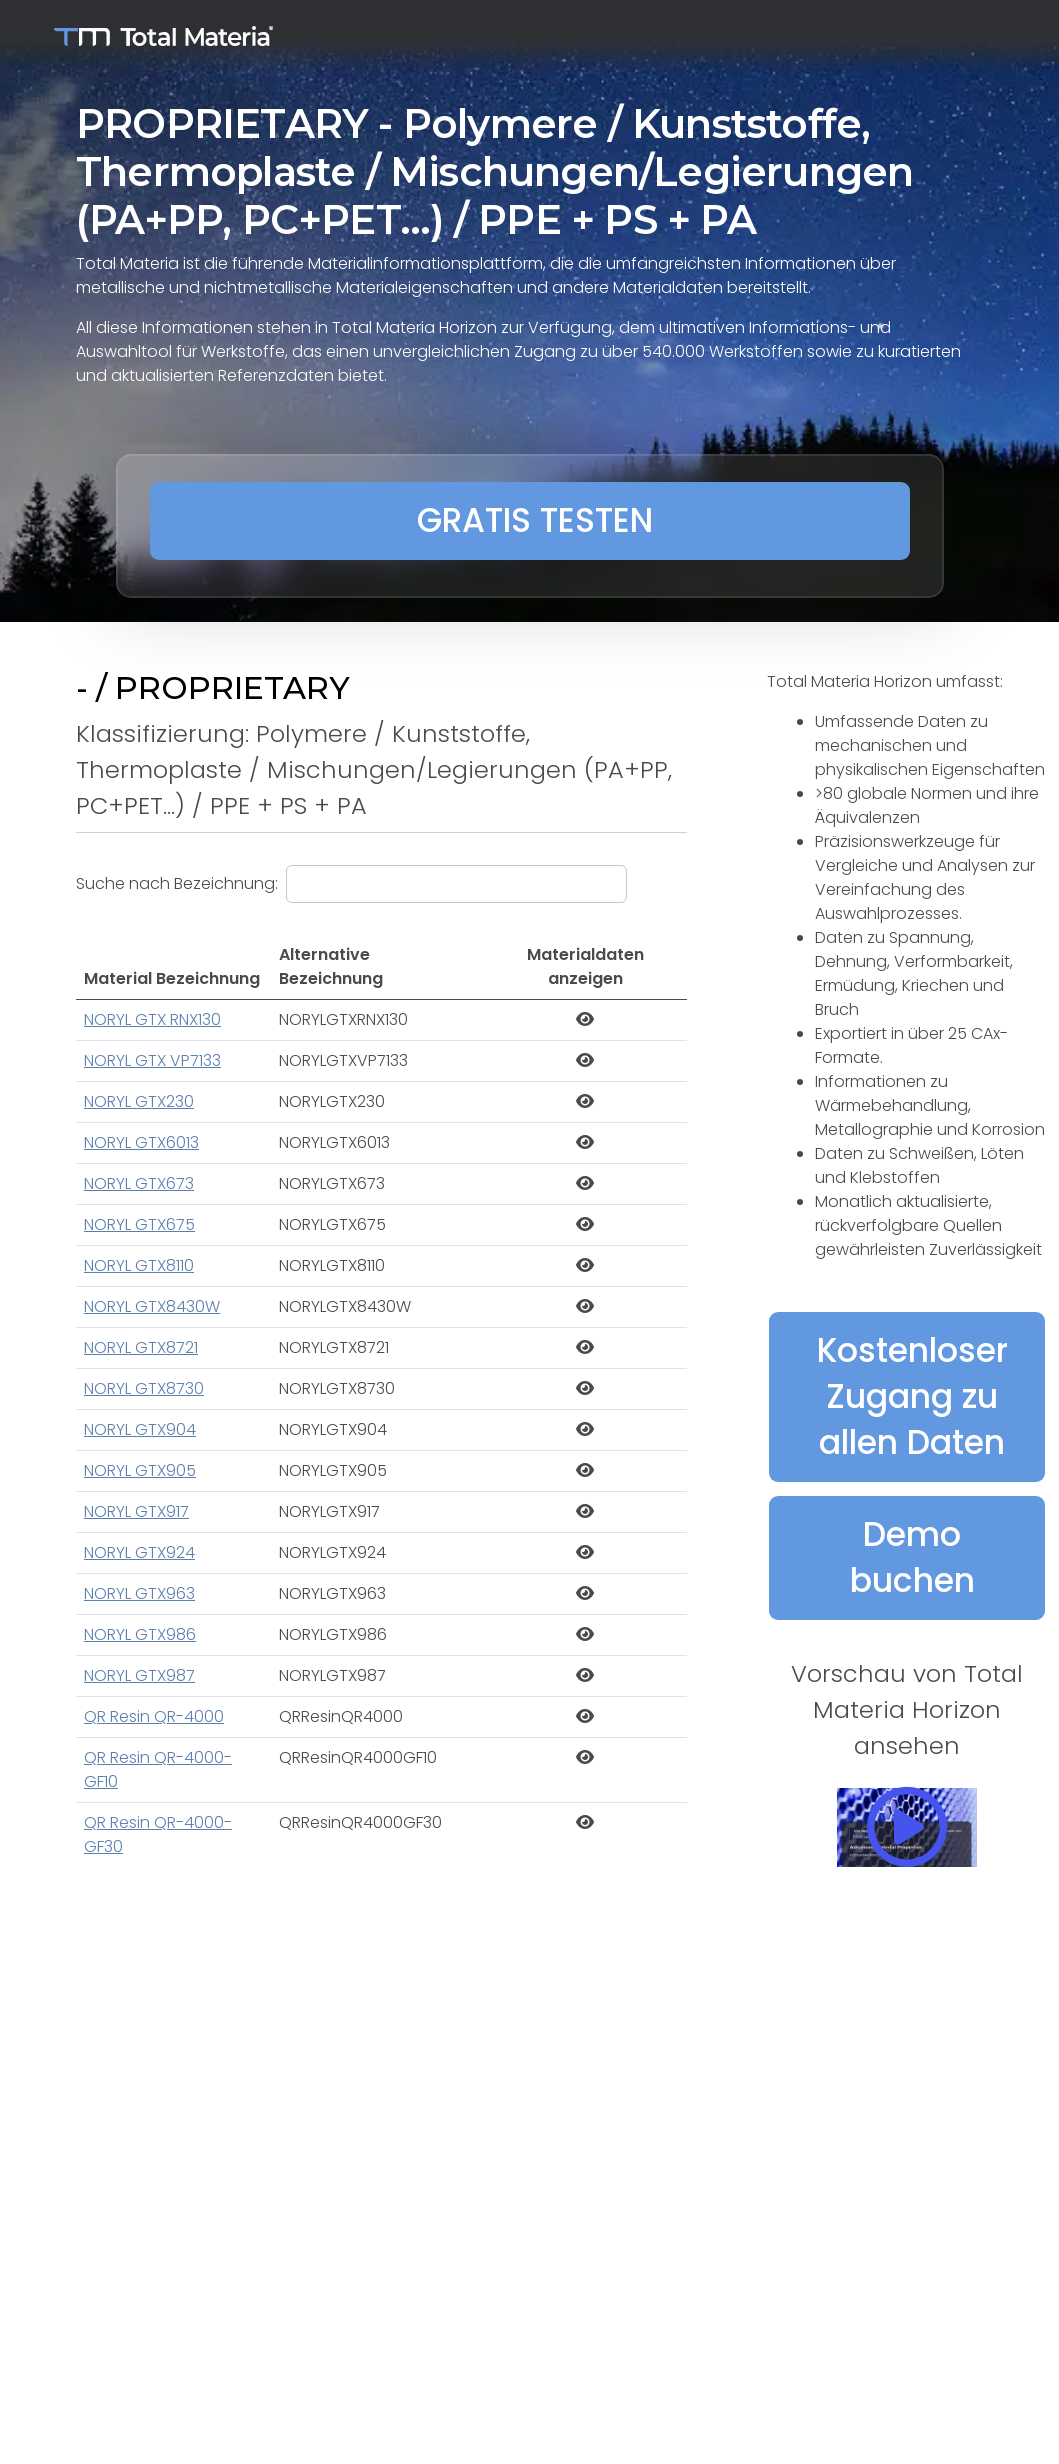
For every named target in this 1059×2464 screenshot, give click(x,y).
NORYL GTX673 (139, 1183)
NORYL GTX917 (136, 1511)
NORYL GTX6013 (141, 1142)
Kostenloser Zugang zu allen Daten (912, 1396)
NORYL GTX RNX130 (152, 1019)
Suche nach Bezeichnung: (177, 883)
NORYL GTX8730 (144, 1388)
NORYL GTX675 (139, 1224)
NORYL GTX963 (139, 1593)
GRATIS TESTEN (535, 520)
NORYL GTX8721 (141, 1347)
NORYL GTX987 (139, 1675)
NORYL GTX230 (139, 1101)
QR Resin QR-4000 (154, 1716)
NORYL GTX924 (139, 1552)
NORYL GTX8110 (139, 1265)
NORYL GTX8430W (152, 1306)
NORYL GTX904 (140, 1429)
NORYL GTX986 (140, 1634)
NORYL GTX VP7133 (152, 1060)
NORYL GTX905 (140, 1470)
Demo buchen (912, 1557)
